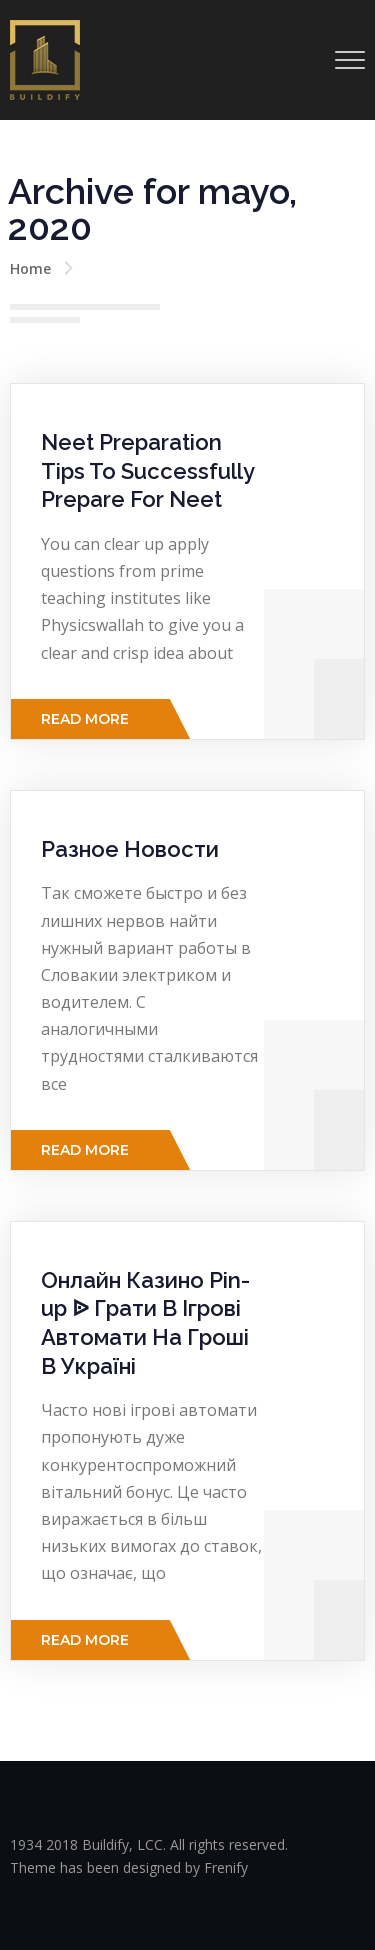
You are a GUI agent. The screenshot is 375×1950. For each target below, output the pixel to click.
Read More (85, 719)
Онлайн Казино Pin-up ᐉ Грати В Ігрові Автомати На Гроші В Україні (145, 1323)
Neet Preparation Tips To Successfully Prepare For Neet (147, 470)
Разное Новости (130, 849)
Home (30, 268)
